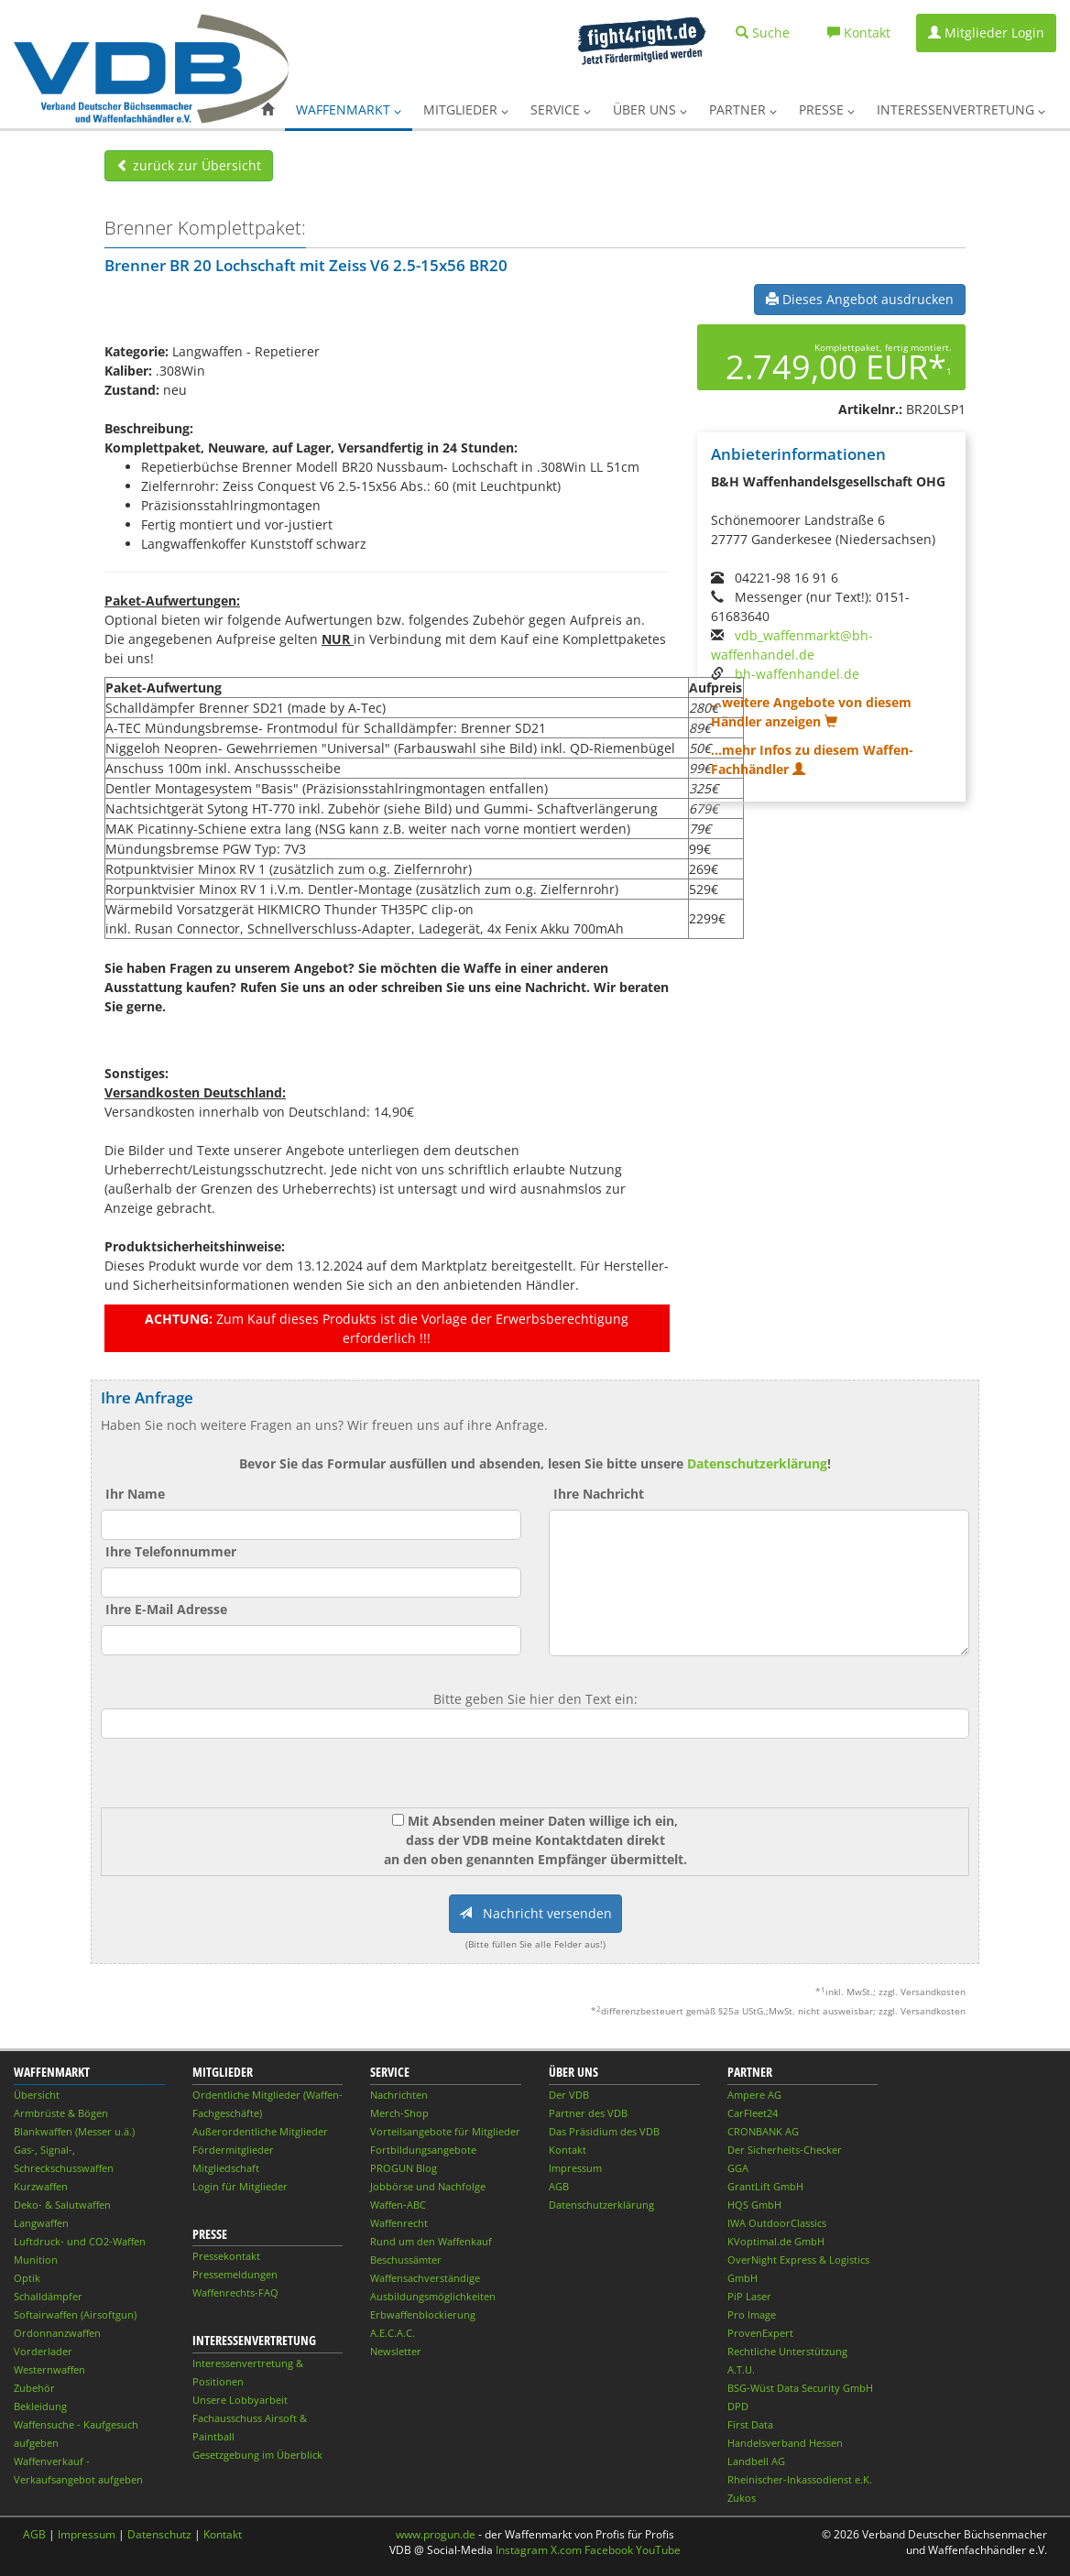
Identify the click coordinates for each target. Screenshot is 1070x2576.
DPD (737, 2406)
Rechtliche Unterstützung (787, 2351)
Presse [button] (827, 109)
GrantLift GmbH (765, 2186)
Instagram (522, 2550)
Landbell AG (756, 2461)
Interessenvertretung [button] (961, 109)
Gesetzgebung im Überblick (257, 2454)
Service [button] (560, 109)
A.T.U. (741, 2369)
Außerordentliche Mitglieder (260, 2131)
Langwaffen (41, 2223)
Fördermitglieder (233, 2149)
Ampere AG (754, 2094)
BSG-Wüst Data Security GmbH (800, 2388)
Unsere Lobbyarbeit (240, 2400)
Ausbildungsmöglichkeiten (433, 2296)
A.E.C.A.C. (392, 2333)
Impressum (575, 2168)
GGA (737, 2168)
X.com (566, 2550)
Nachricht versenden (535, 1913)
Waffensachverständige (425, 2278)
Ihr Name (135, 1493)
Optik (27, 2278)
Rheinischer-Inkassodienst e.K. (799, 2479)
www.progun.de (435, 2534)
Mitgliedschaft (225, 2168)
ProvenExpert (760, 2333)
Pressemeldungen (235, 2274)
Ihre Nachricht (598, 1493)
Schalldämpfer (48, 2296)
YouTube (658, 2550)
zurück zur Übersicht (188, 165)
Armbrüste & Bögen (61, 2113)
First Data (750, 2424)
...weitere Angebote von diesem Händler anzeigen (811, 711)
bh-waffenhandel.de (797, 673)
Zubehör (34, 2388)
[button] (267, 110)
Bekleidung (40, 2406)
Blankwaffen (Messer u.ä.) (74, 2131)
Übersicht (37, 2094)
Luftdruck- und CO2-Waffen (80, 2241)
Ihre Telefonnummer (170, 1551)
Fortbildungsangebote (423, 2149)
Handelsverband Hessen (785, 2443)
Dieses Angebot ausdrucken (860, 299)
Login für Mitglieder (240, 2186)
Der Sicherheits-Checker (784, 2149)
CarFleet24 (752, 2113)
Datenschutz (159, 2534)
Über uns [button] (650, 109)
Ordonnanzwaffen (57, 2333)
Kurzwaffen (41, 2186)
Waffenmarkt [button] (348, 109)
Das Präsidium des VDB (604, 2131)
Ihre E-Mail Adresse (166, 1609)
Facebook (608, 2550)
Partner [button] (743, 109)
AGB (559, 2186)
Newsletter (395, 2351)
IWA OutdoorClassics (776, 2223)
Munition (36, 2259)
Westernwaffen (49, 2369)
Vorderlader (43, 2351)
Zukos (741, 2498)
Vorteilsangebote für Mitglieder (445, 2131)
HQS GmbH (754, 2204)
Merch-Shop (399, 2113)
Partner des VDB (588, 2113)
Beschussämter (406, 2259)
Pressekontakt (226, 2256)
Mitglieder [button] (465, 109)
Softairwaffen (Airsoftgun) (75, 2314)
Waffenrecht (399, 2223)
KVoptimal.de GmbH (775, 2241)
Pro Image (751, 2314)
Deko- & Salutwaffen (62, 2204)
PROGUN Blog (403, 2168)
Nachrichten (399, 2094)
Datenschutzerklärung (757, 1463)
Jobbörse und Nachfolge (428, 2186)
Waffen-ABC (398, 2204)
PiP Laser (749, 2296)
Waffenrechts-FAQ (235, 2292)
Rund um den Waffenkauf (431, 2241)
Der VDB (569, 2094)
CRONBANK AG (763, 2131)
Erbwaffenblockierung (422, 2314)
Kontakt (567, 2149)
